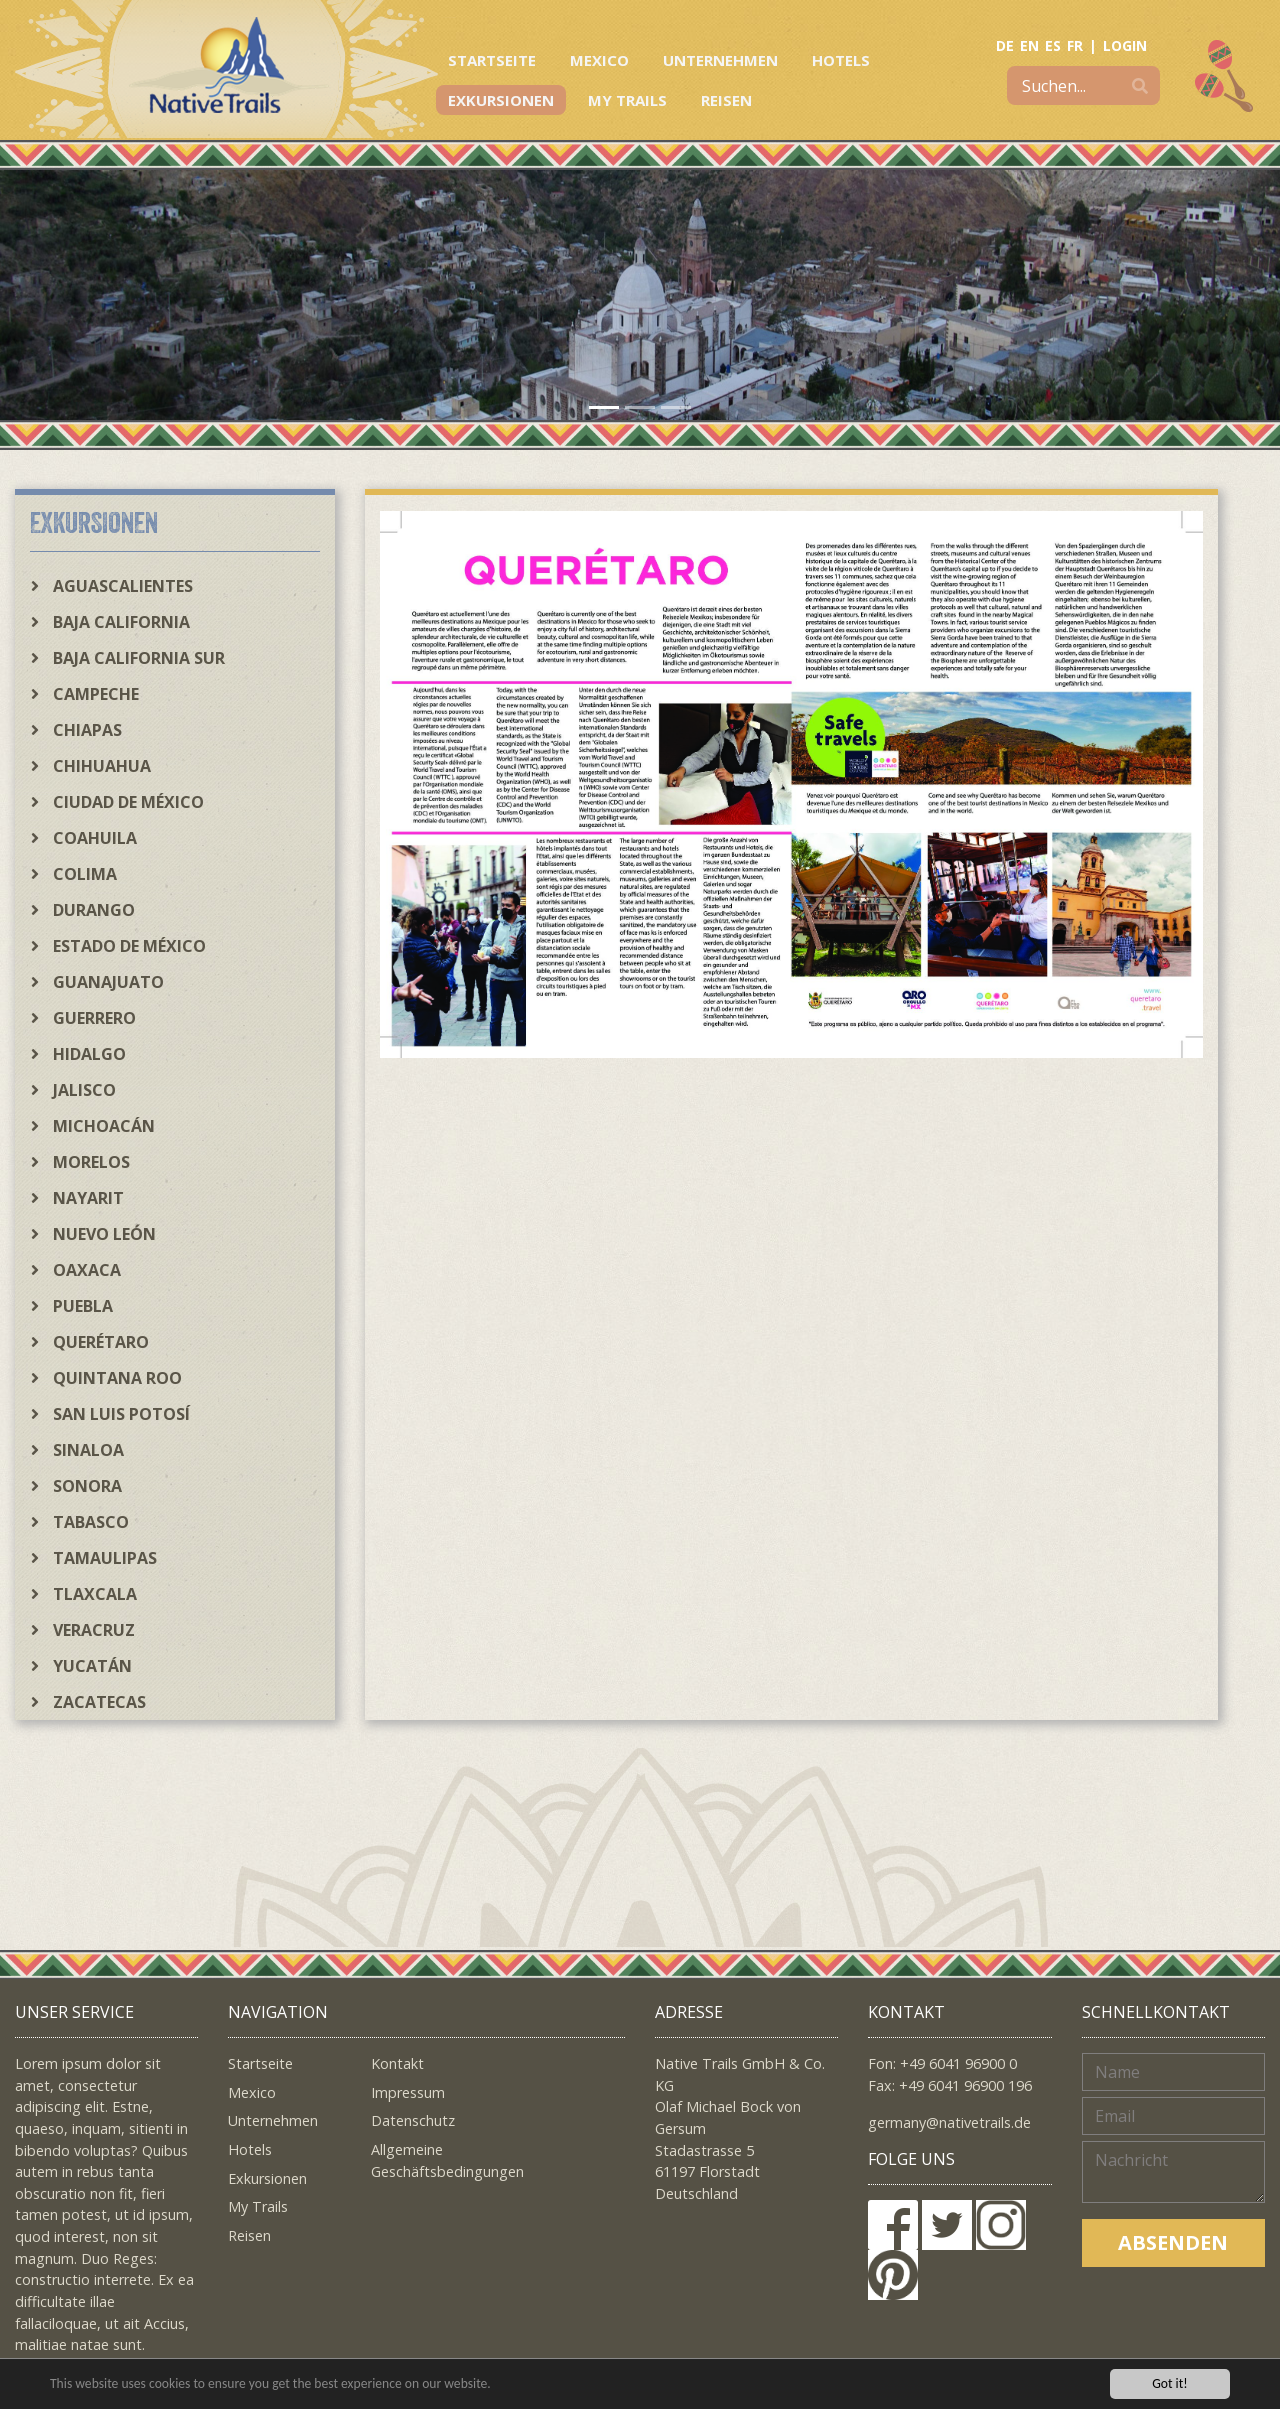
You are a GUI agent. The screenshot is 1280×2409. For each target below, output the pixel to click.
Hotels (841, 60)
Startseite (492, 60)
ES (1053, 45)
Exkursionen (501, 100)
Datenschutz (413, 2120)
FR (1075, 45)
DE (1005, 45)
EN (1029, 45)
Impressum (408, 2092)
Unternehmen (720, 60)
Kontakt (397, 2063)
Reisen (726, 100)
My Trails (627, 100)
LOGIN (1125, 45)
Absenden (1173, 2242)
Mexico (599, 60)
